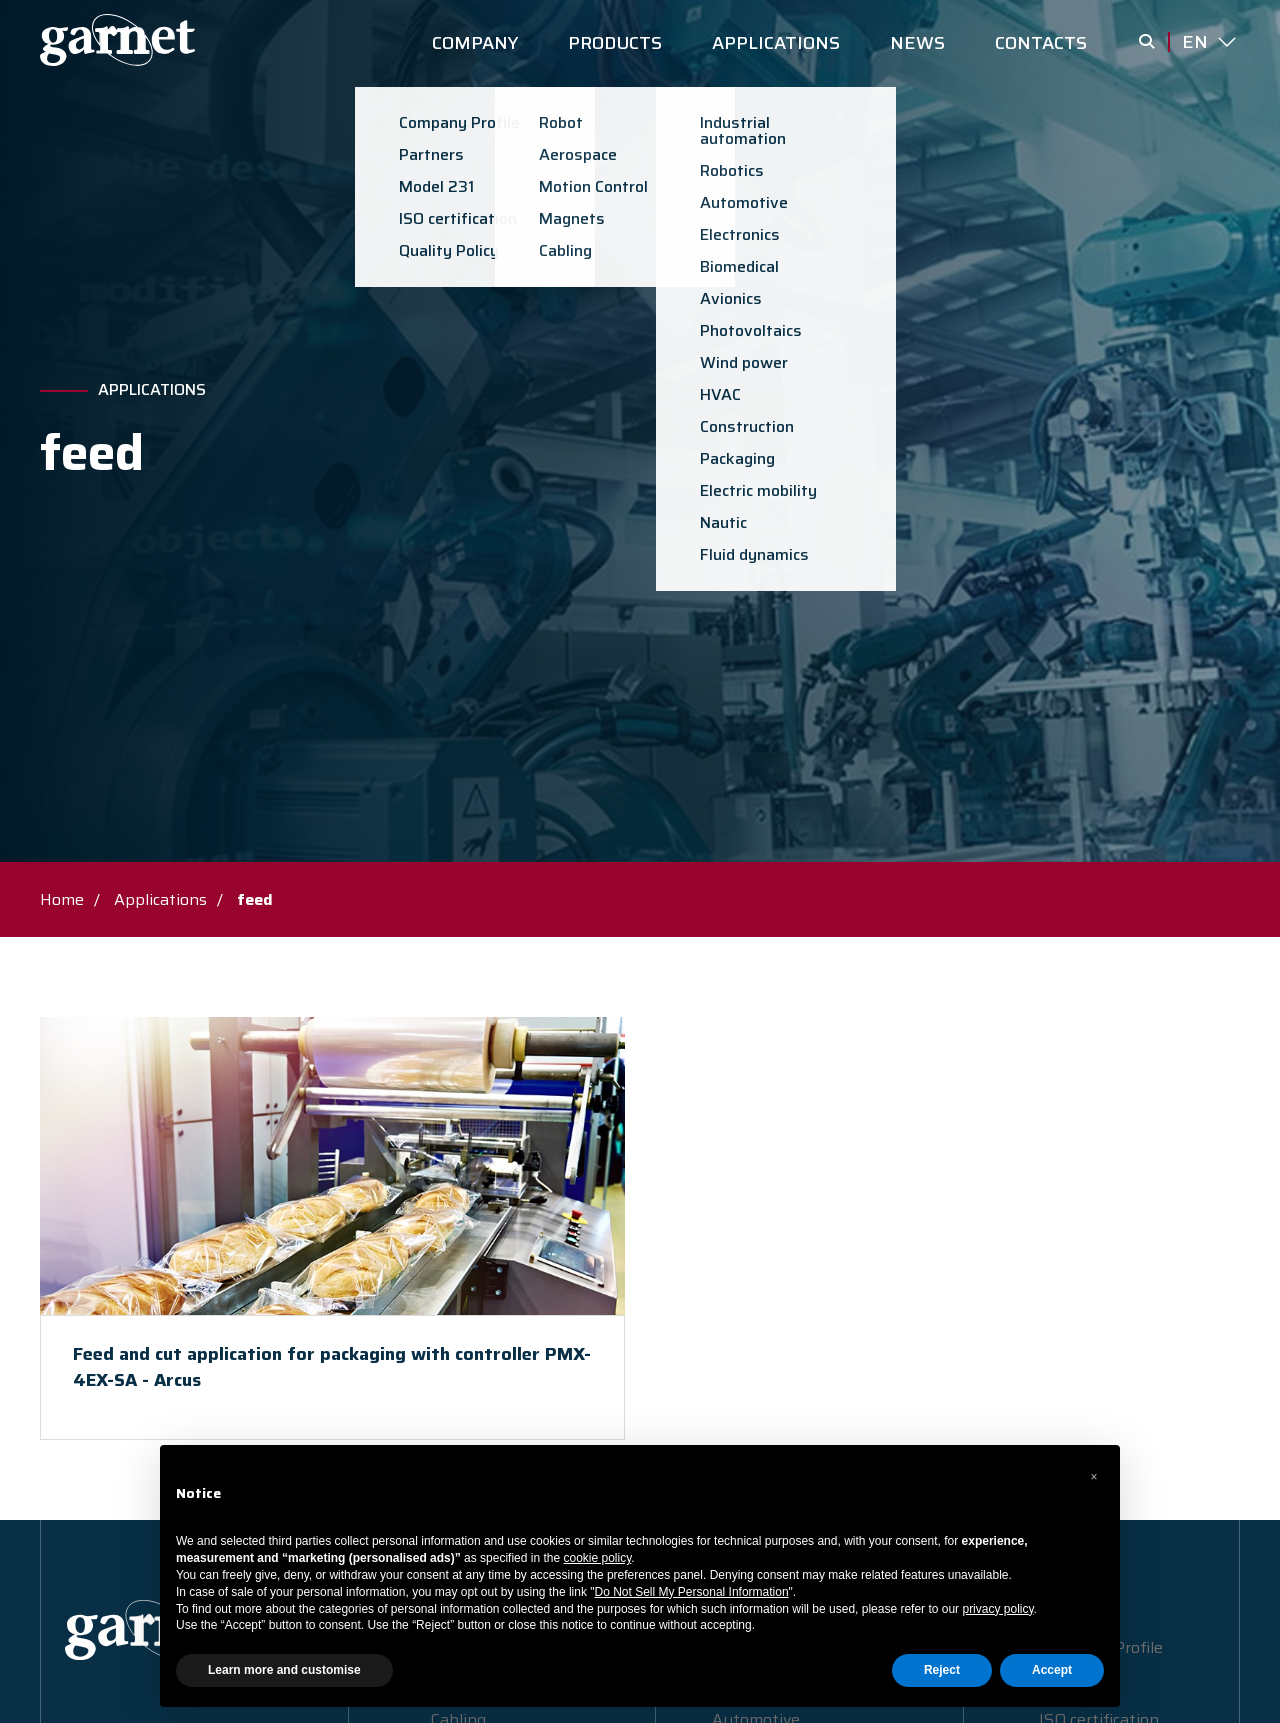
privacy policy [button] (997, 1609)
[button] (1094, 1477)
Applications (152, 390)
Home (62, 899)
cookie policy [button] (598, 1558)
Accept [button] (1052, 1670)
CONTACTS (1041, 43)
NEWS (917, 43)
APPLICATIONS (776, 43)
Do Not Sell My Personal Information (692, 1592)
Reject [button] (942, 1670)
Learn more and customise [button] (284, 1670)
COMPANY (475, 43)
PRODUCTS (615, 43)
